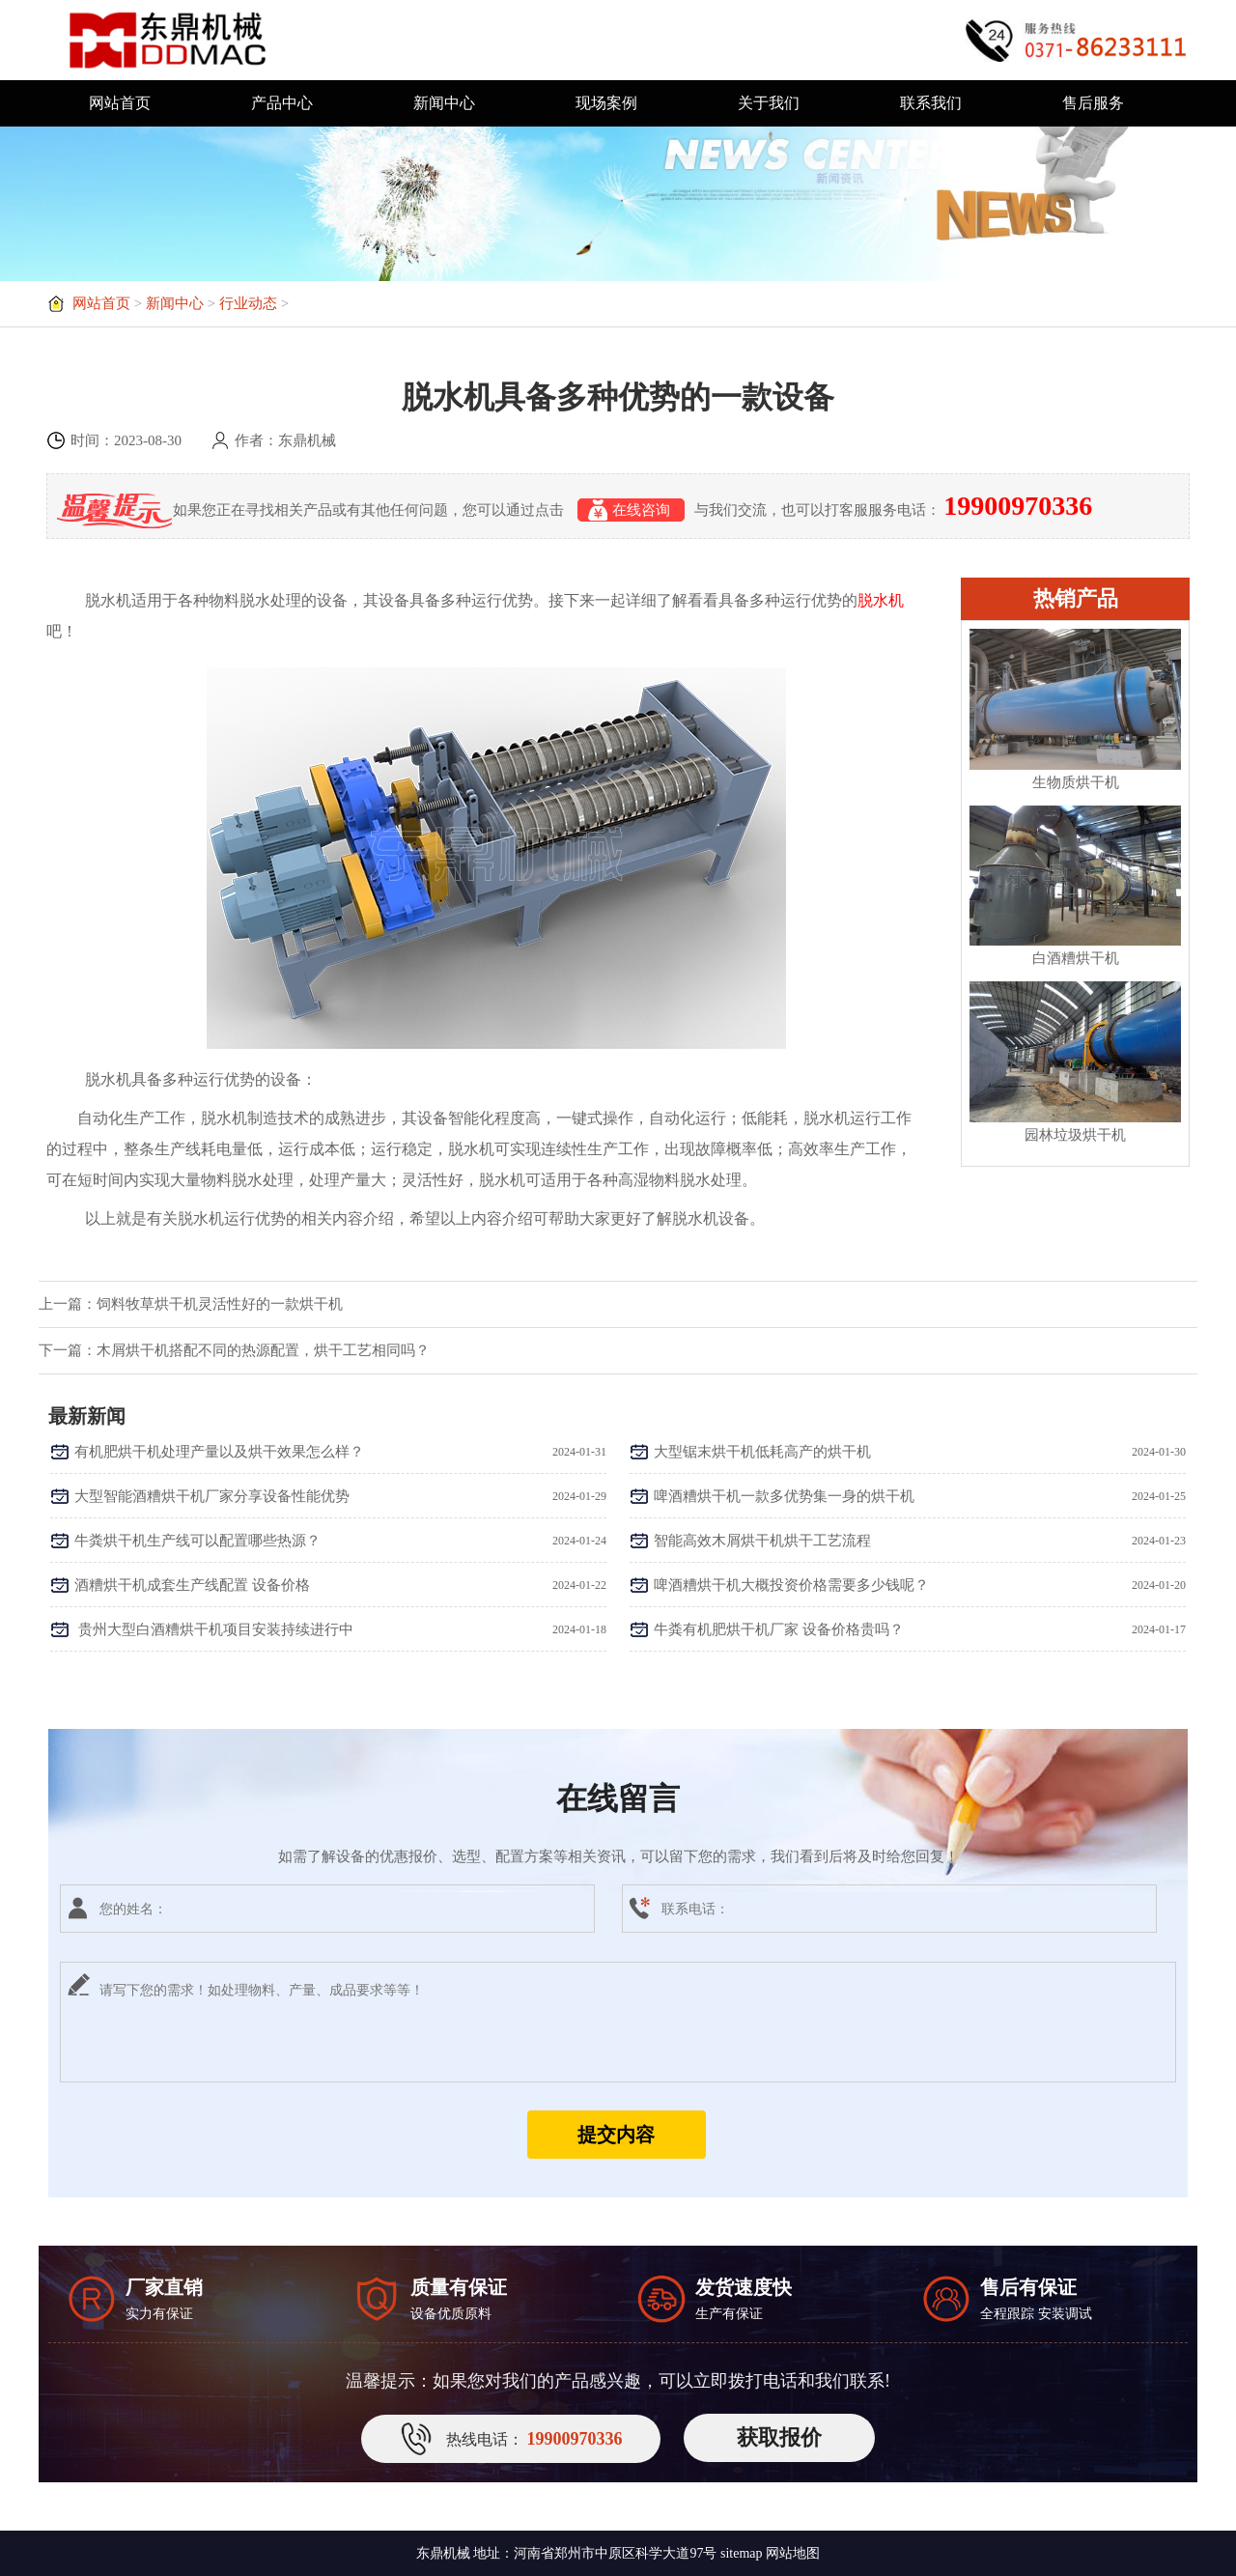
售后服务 (1093, 103)
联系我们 (931, 103)
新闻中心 (444, 103)
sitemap (741, 2553)
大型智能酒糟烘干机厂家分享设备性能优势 (212, 1496)
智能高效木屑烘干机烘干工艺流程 (762, 1540)
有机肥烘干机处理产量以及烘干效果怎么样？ (219, 1451)
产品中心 (282, 103)
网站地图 (793, 2553)
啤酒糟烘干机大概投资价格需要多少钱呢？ (791, 1585)
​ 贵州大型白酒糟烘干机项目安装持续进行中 (213, 1629)
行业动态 (248, 303)
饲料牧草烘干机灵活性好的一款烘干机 (220, 1304)
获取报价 (779, 2437)
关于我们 (769, 103)
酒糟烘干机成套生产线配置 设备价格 (192, 1585)
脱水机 (880, 600)
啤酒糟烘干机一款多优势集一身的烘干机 (784, 1496)
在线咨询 (631, 510)
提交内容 (616, 2134)
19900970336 (1017, 506)
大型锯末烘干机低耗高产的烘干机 (762, 1451)
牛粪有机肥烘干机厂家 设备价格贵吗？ (779, 1629)
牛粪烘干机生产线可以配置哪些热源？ (197, 1540)
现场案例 (606, 103)
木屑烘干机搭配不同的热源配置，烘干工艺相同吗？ (263, 1350)
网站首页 (120, 103)
